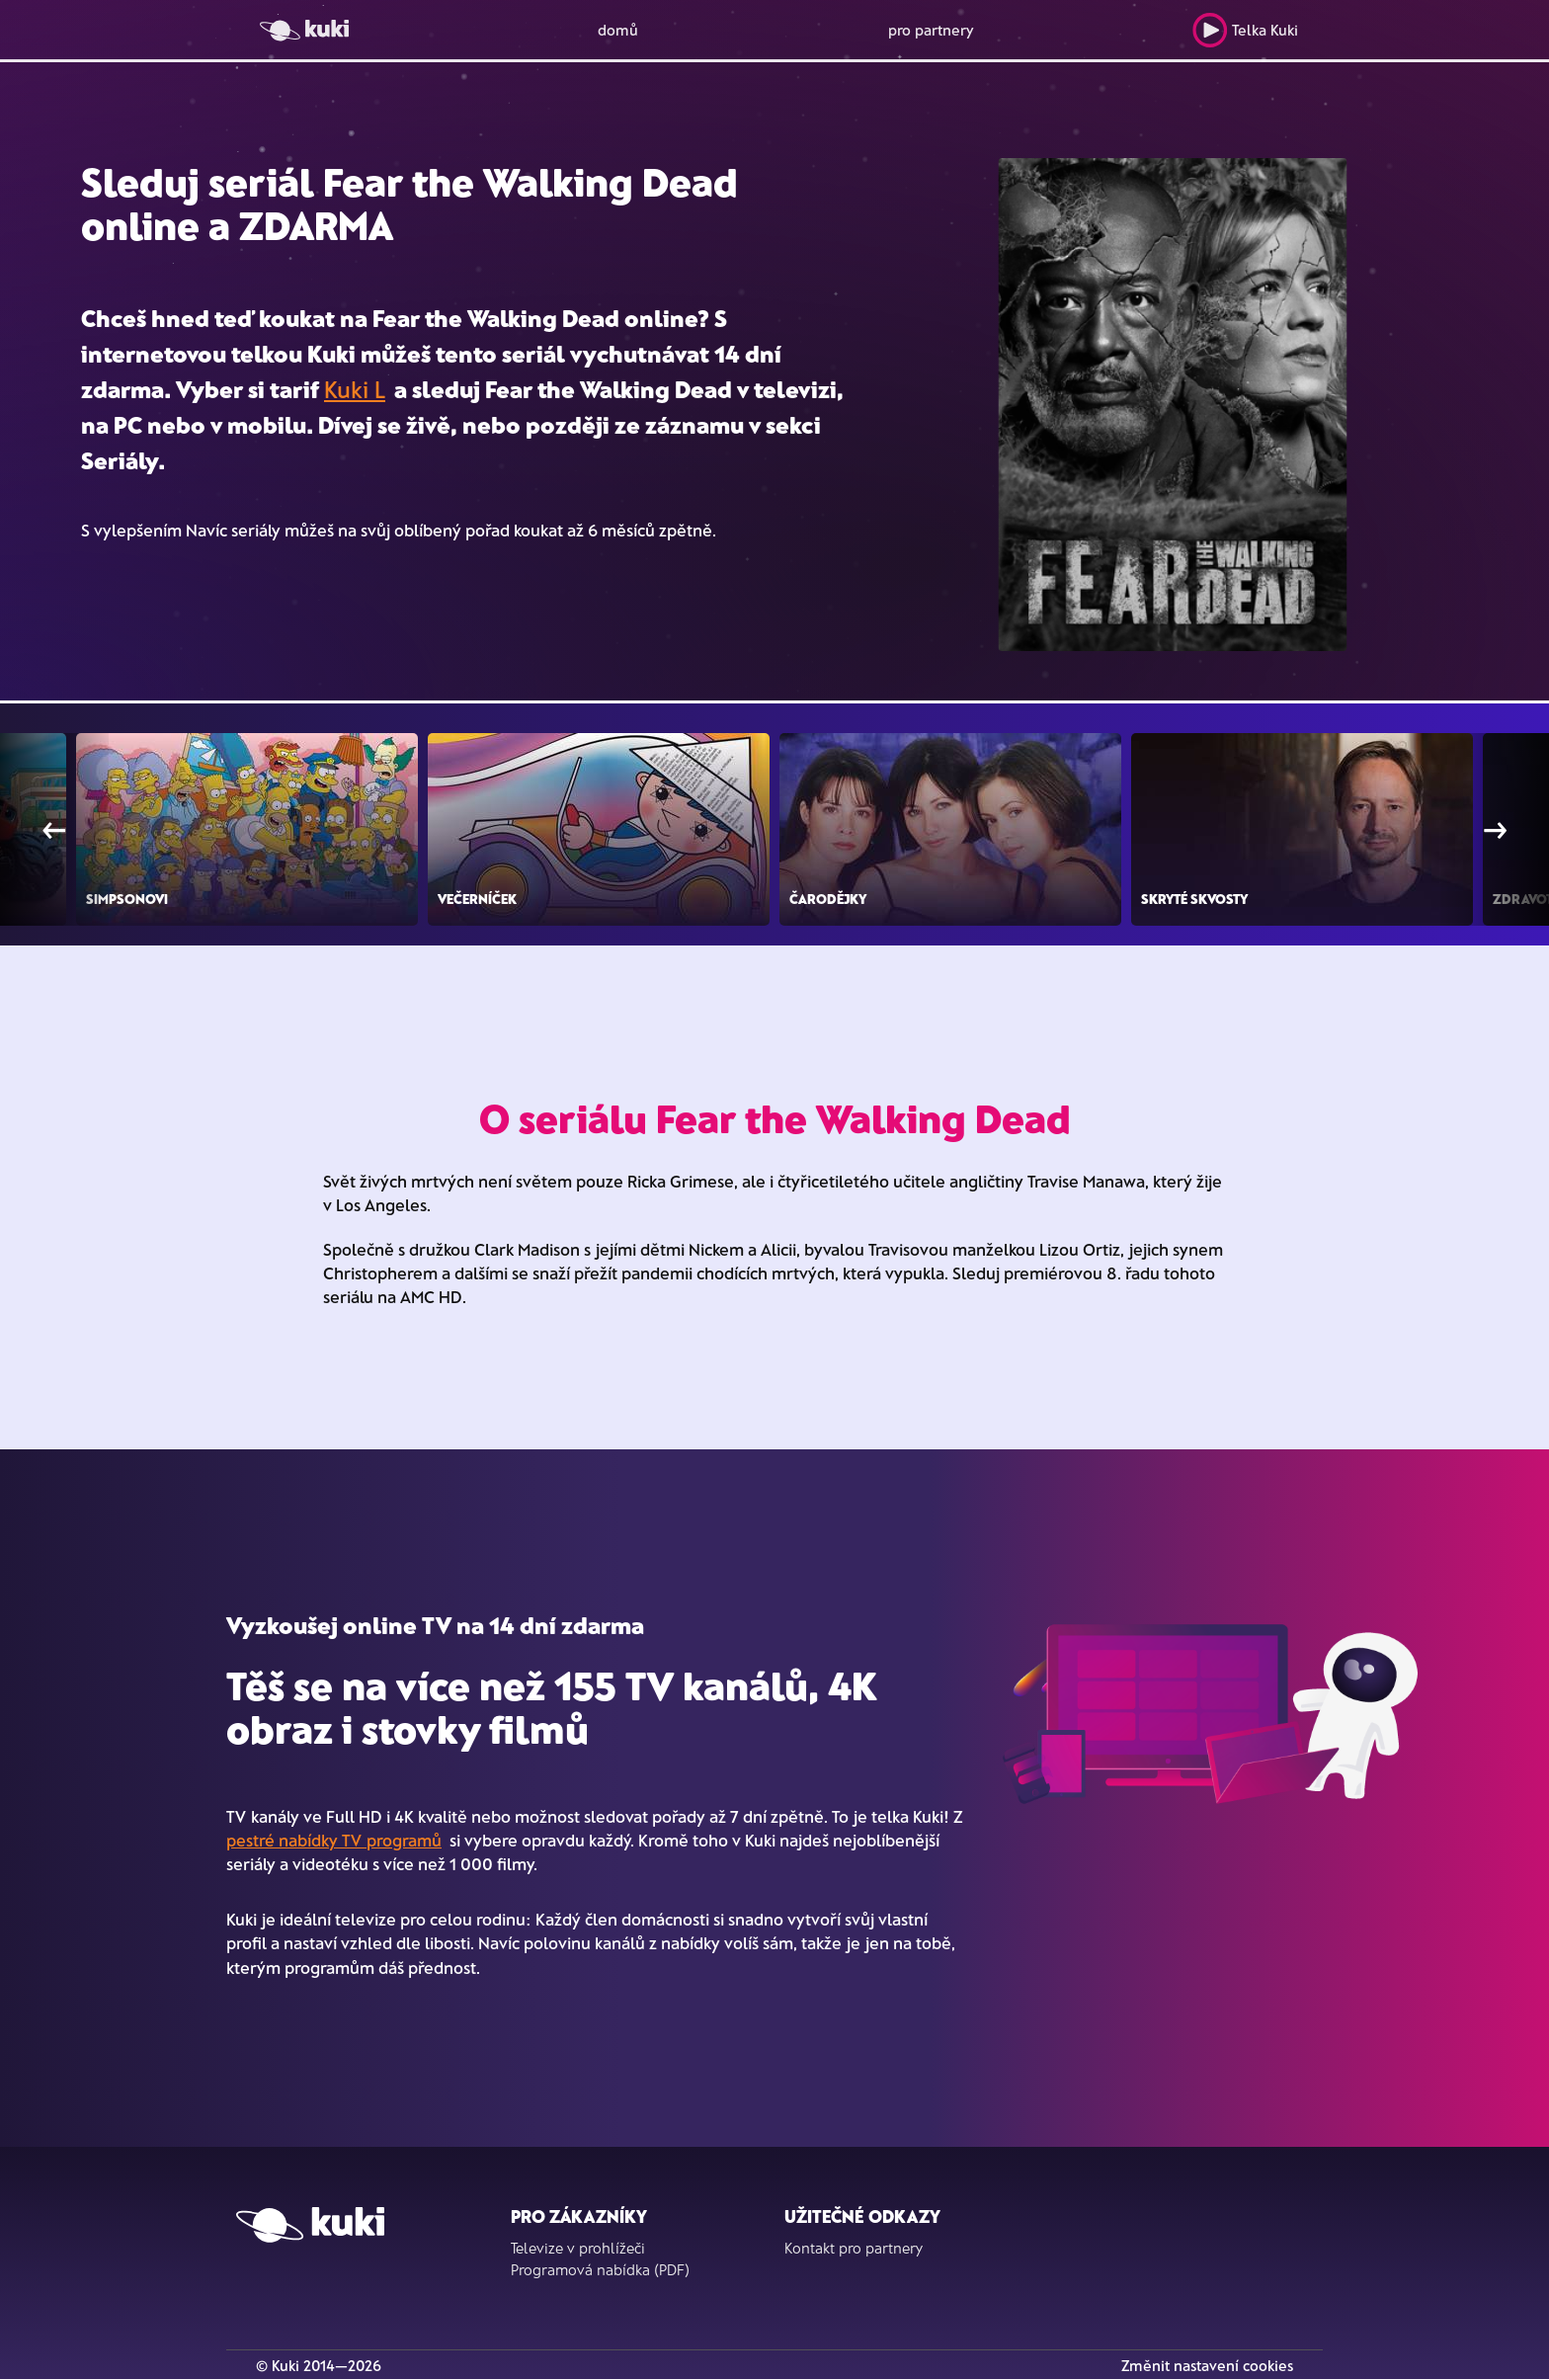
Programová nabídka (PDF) (600, 2269)
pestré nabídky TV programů (334, 1839)
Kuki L (354, 388)
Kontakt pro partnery (853, 2248)
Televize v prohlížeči (578, 2248)
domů (618, 30)
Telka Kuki (1245, 30)
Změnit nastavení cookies (1207, 2365)
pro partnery (931, 30)
